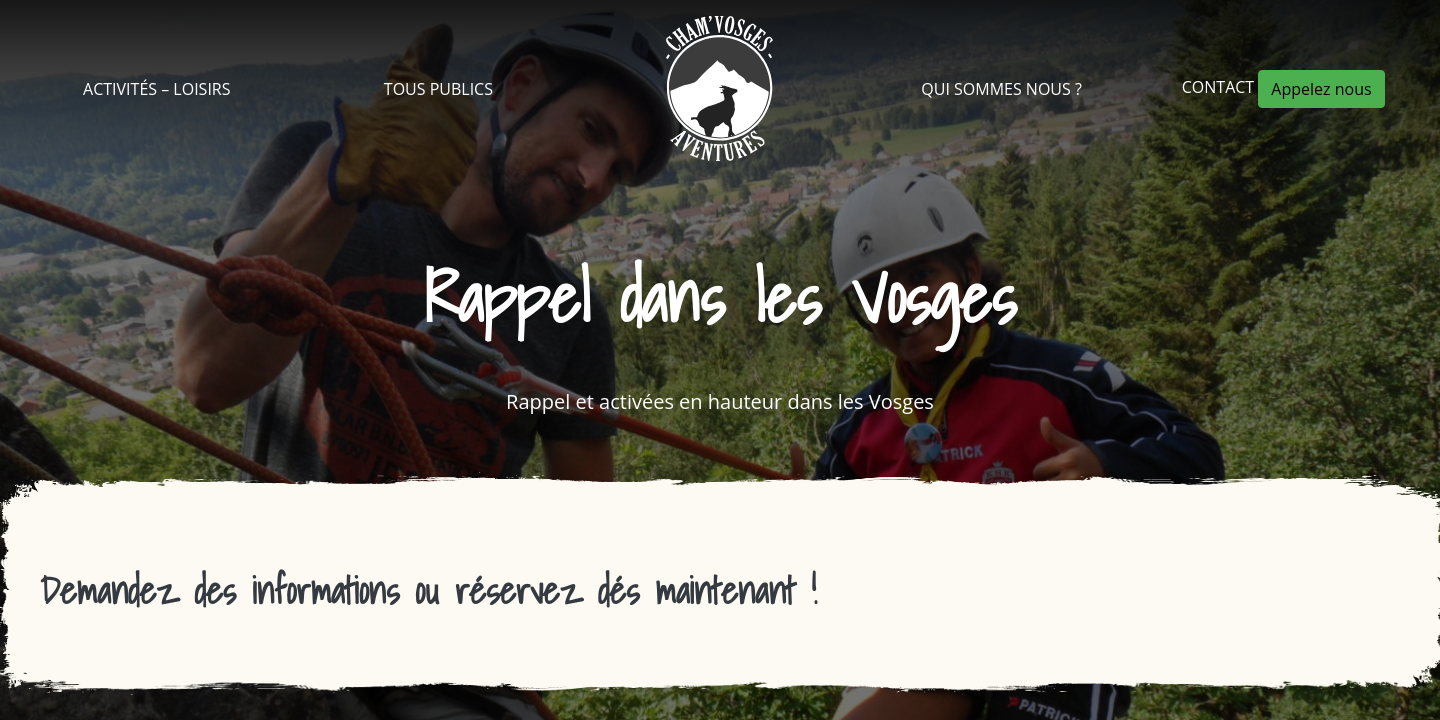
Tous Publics (438, 89)
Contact (1220, 87)
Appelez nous (1321, 89)
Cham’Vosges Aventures (719, 88)
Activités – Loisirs (156, 89)
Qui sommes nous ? (1001, 89)
